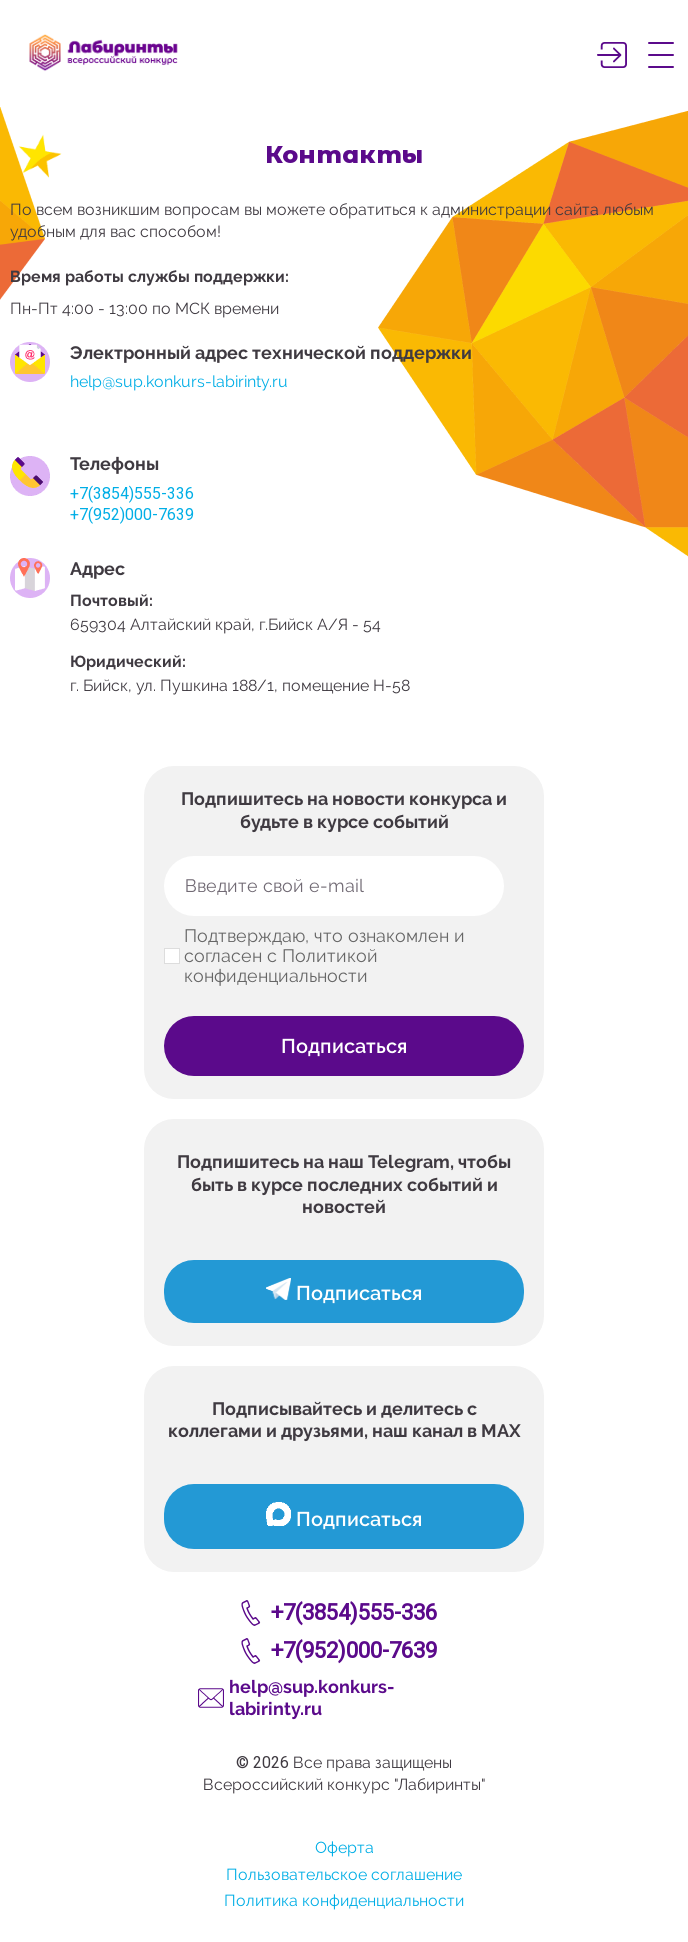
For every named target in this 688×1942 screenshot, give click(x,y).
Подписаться (344, 1046)
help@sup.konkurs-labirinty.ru (179, 381)
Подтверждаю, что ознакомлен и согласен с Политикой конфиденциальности (324, 956)
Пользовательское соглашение (344, 1874)
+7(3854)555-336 (132, 493)
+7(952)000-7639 (132, 514)
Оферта (344, 1847)
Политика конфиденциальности (344, 1900)
